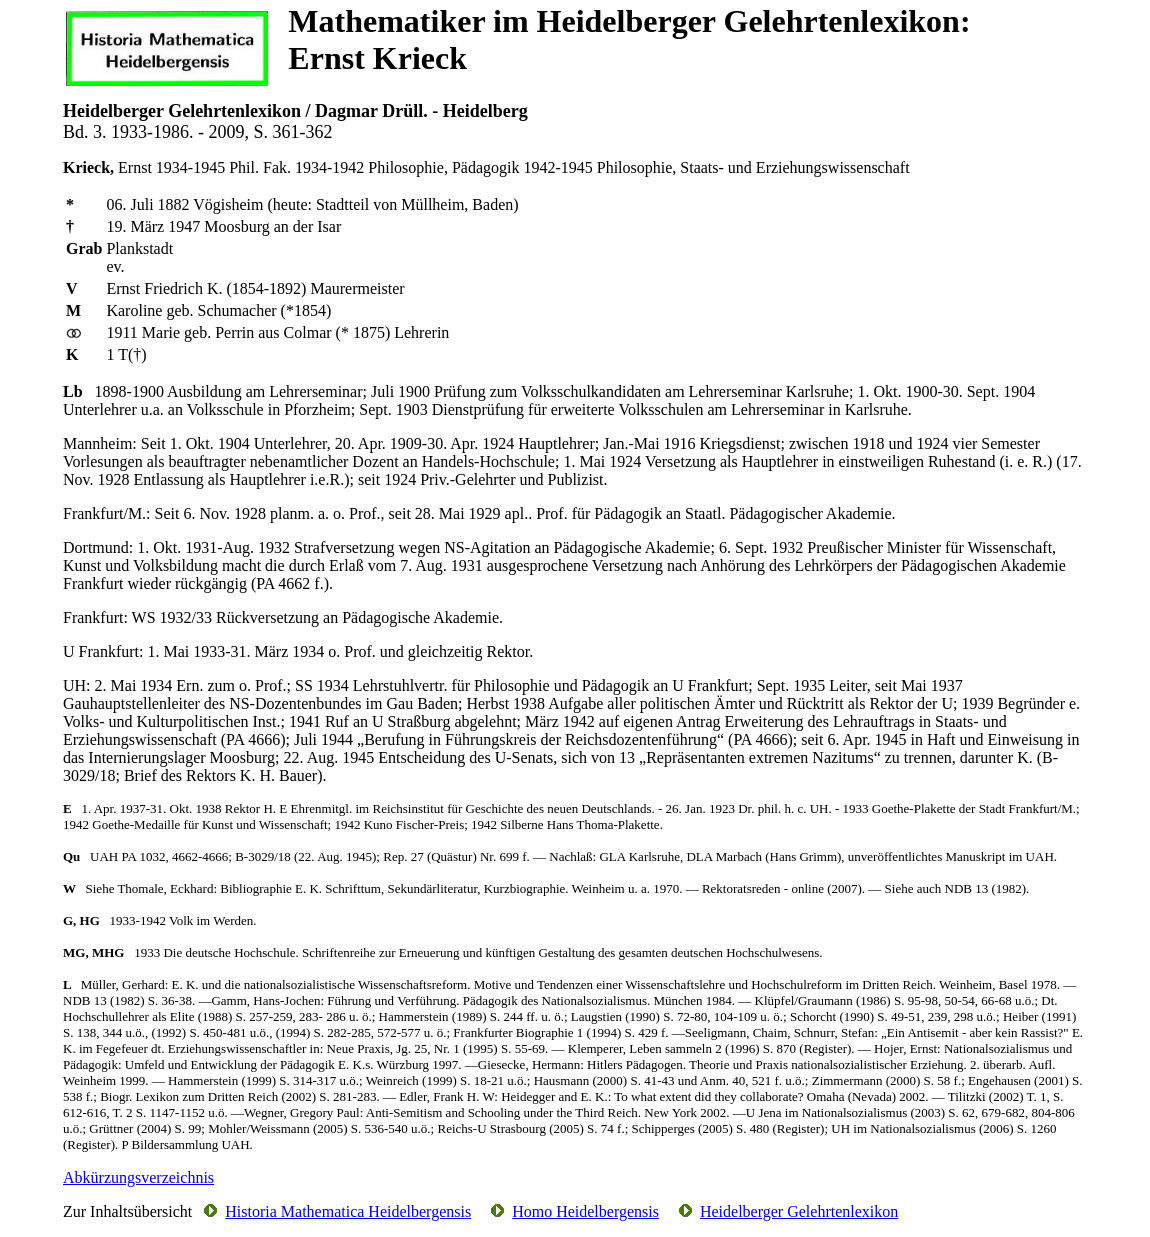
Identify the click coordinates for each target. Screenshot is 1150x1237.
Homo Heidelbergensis (585, 1211)
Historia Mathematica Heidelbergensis (348, 1211)
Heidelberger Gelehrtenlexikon (799, 1211)
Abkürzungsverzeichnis (138, 1177)
